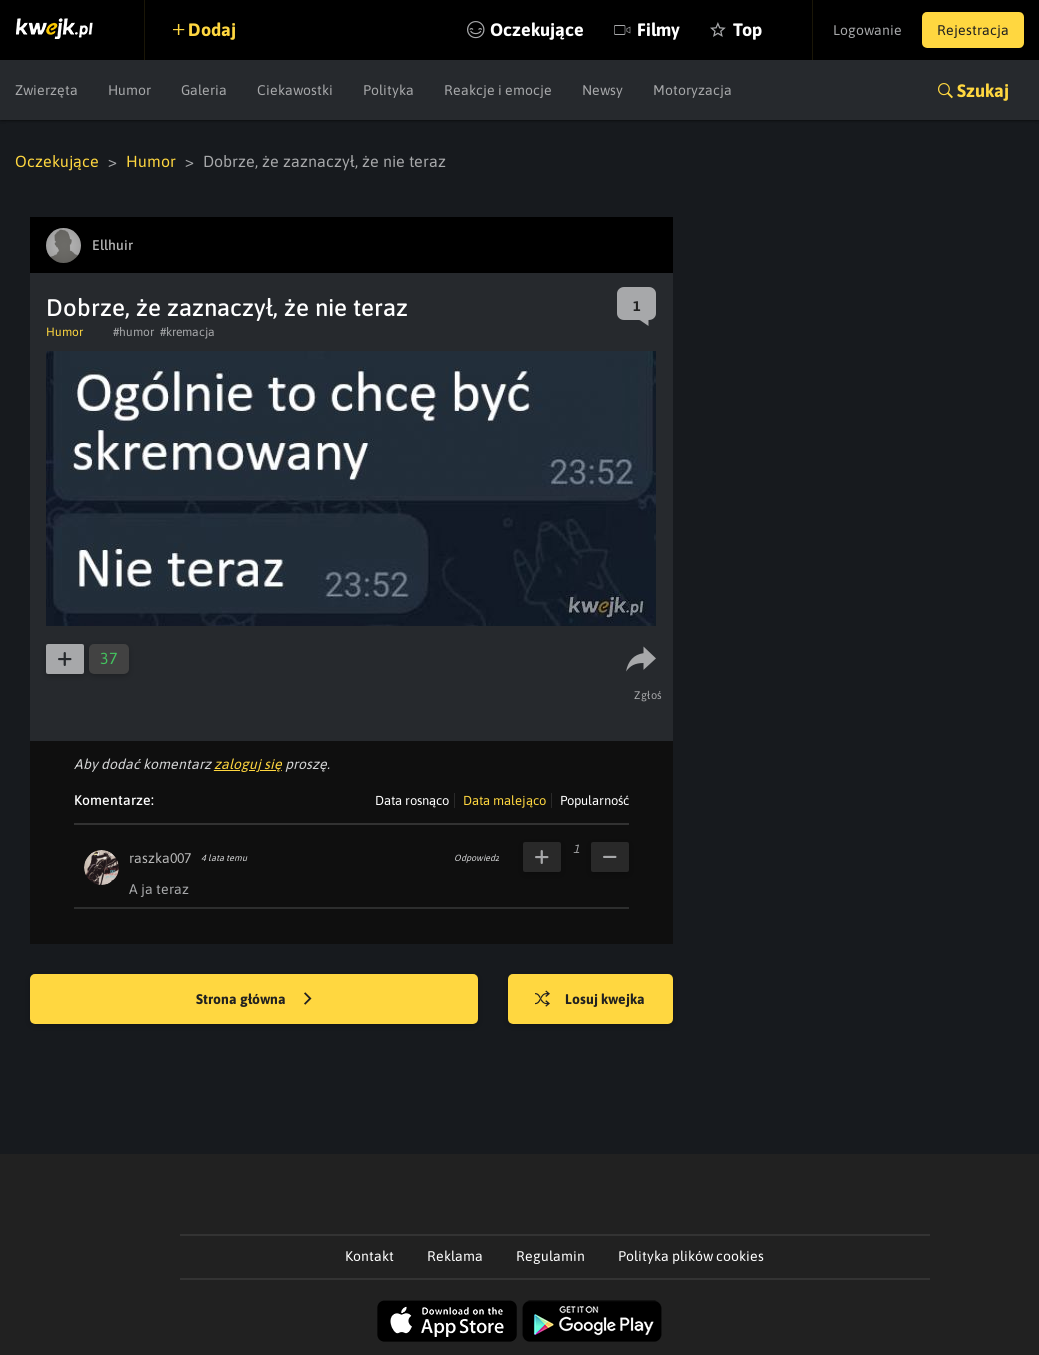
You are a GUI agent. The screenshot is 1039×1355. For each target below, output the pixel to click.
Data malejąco (504, 800)
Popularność (594, 800)
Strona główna (254, 1000)
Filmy (658, 29)
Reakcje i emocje (498, 90)
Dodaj (212, 29)
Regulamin (550, 1256)
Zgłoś (648, 695)
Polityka (388, 90)
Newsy (602, 90)
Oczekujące (537, 29)
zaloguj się (248, 764)
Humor (129, 90)
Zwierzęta (46, 90)
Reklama (455, 1256)
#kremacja (187, 332)
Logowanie (867, 30)
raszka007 (160, 858)
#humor (133, 332)
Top (747, 29)
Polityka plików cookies (691, 1256)
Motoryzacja (692, 90)
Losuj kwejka (590, 1000)
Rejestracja (973, 30)
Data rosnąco (412, 800)
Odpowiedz (476, 858)
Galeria (204, 90)
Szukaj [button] (983, 90)
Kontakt (369, 1256)
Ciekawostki (295, 90)
